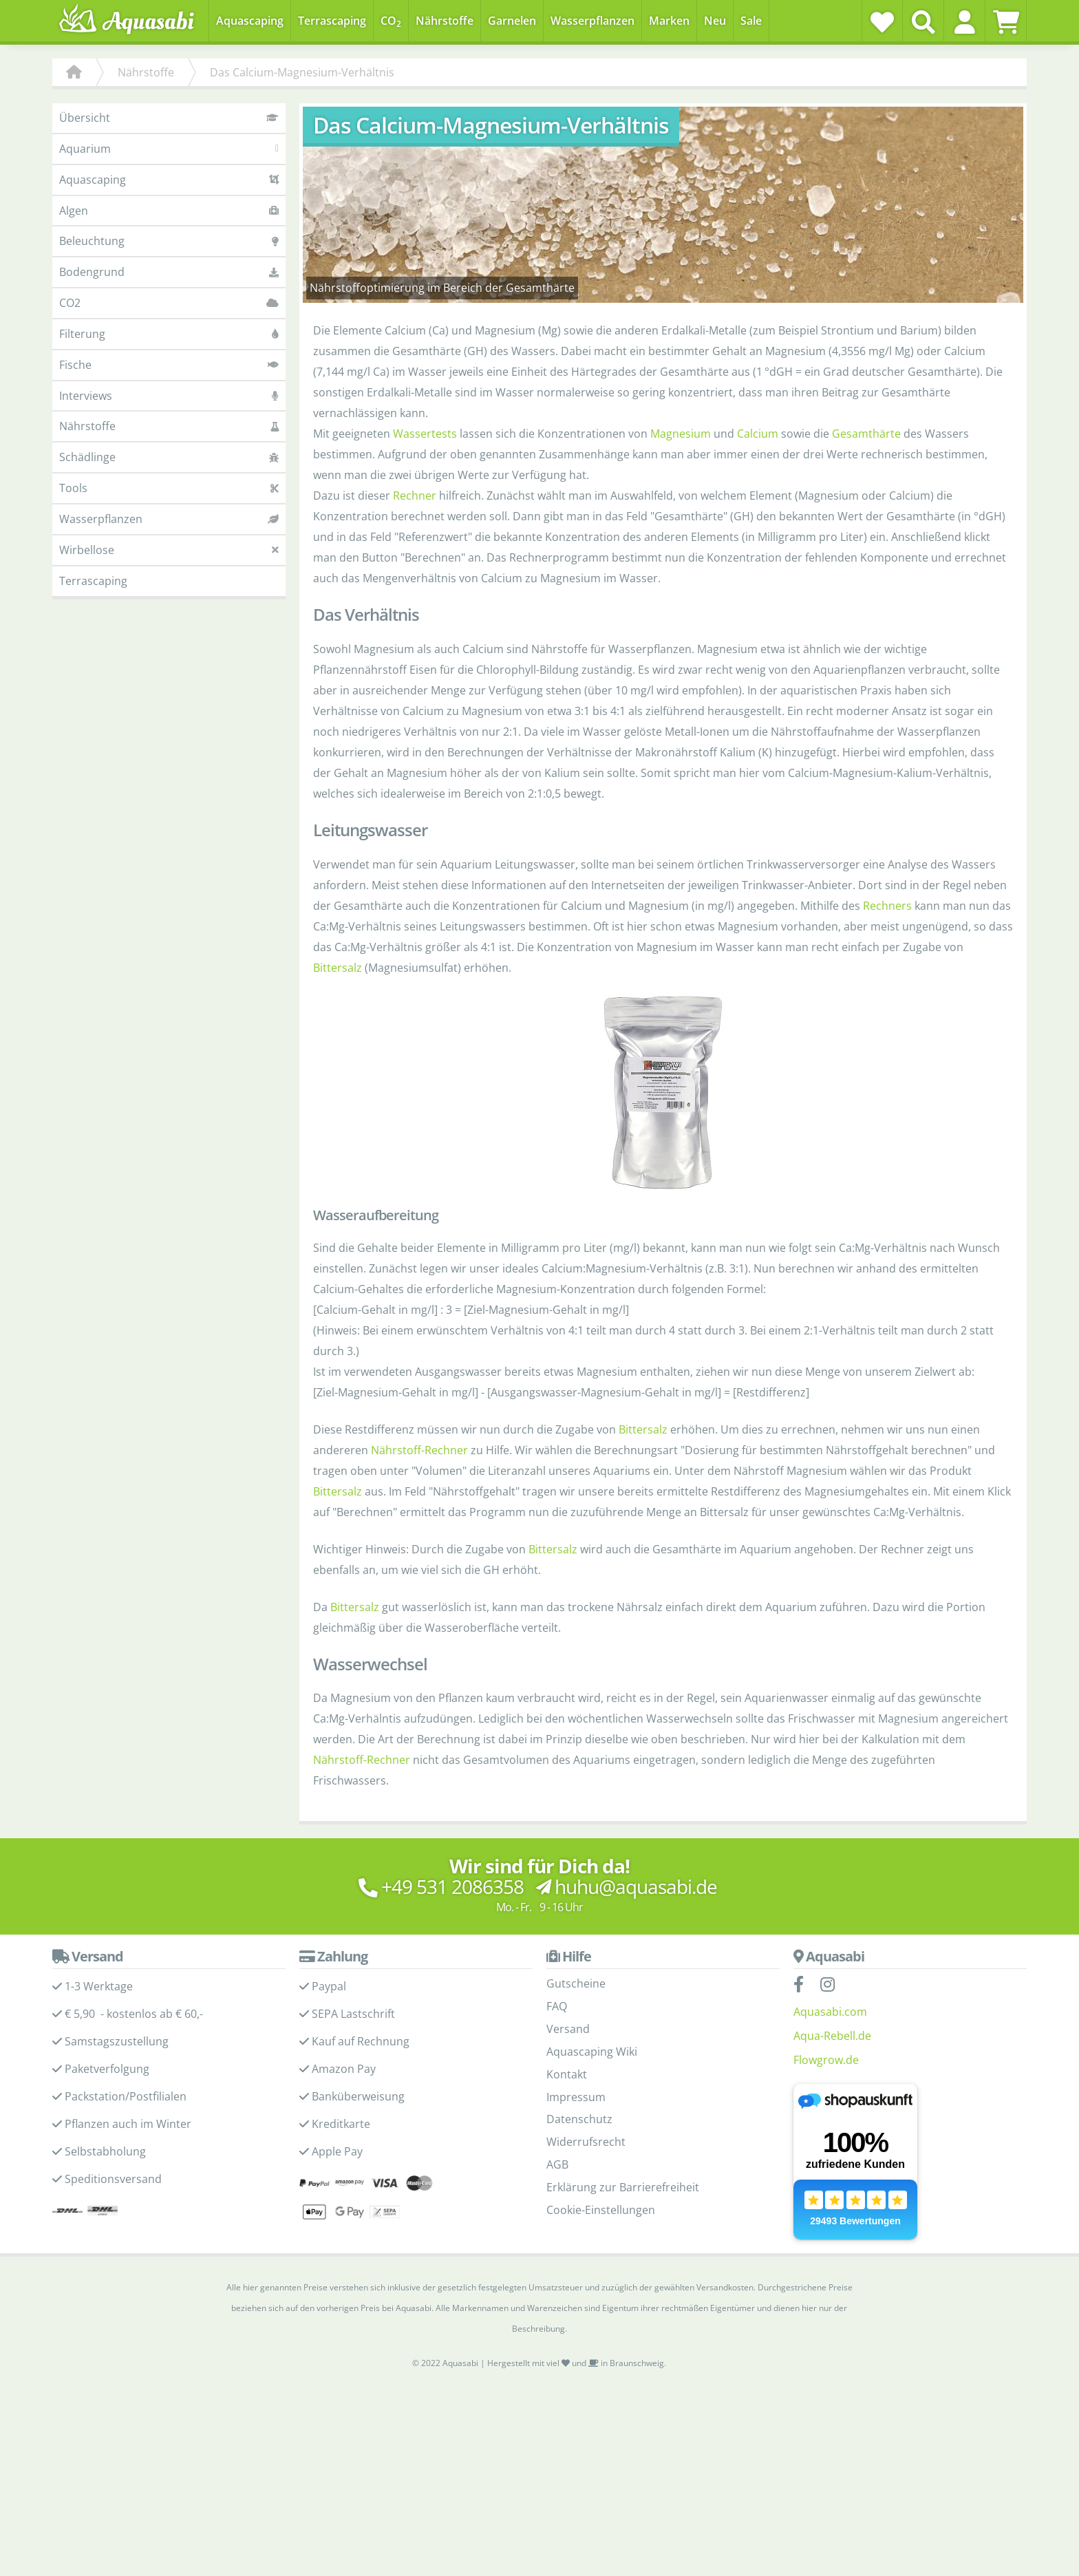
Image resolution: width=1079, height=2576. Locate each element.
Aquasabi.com (830, 2011)
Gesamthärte (866, 433)
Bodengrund (169, 271)
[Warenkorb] (1005, 22)
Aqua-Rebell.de (832, 2035)
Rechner (414, 495)
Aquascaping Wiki (591, 2051)
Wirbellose (169, 549)
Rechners (887, 905)
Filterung (169, 333)
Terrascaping (93, 580)
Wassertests (425, 433)
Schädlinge (169, 457)
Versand (568, 2028)
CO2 (169, 302)
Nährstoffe (169, 426)
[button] (964, 22)
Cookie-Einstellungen (600, 2209)
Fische (169, 364)
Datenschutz (579, 2119)
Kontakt (566, 2074)
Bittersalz (337, 967)
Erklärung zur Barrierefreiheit (622, 2187)
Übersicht (169, 117)
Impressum (576, 2097)
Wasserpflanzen (169, 518)
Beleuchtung (169, 240)
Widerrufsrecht (586, 2141)
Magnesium (680, 433)
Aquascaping (169, 179)
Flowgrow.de (826, 2059)
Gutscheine (576, 1983)
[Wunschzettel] (882, 22)
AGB (557, 2164)
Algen (169, 210)
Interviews (169, 395)
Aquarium (169, 148)
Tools (169, 488)
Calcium (757, 433)
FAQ (556, 2006)
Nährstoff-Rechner (419, 1450)
